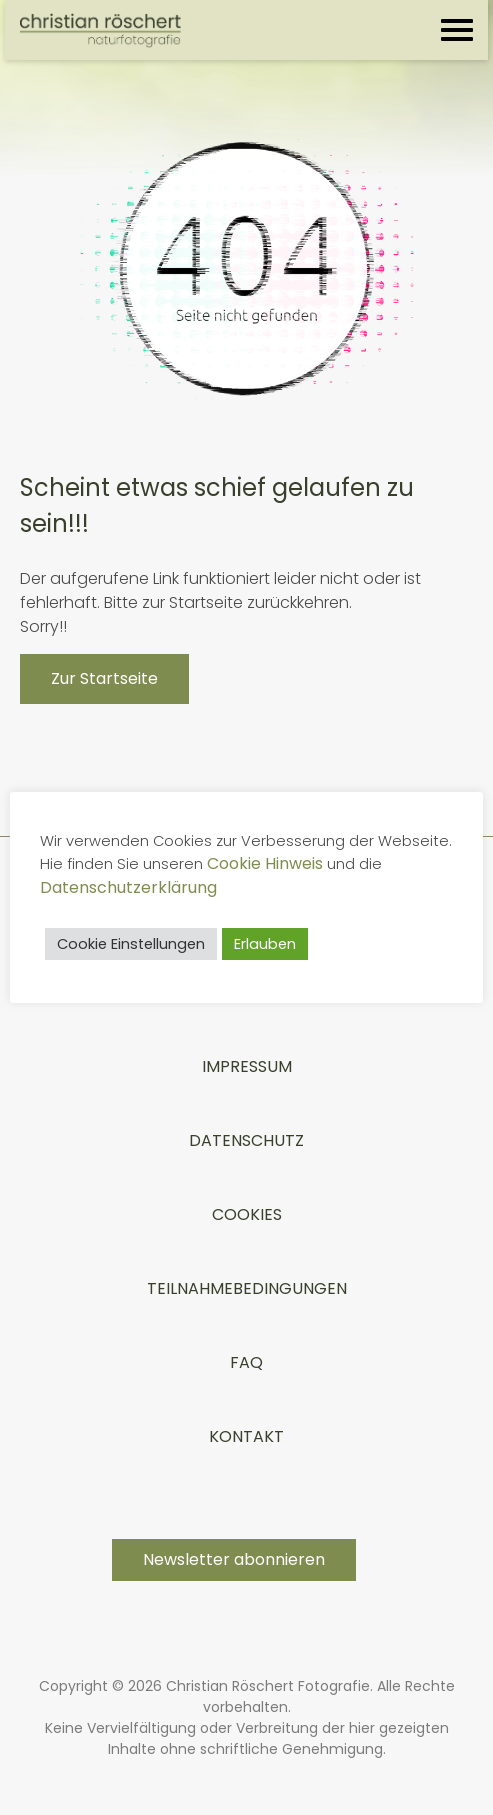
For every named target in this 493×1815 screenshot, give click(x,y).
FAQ (246, 1362)
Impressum (247, 1066)
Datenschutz (246, 1140)
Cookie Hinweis (348, 863)
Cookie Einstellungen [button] (136, 944)
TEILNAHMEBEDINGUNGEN (247, 1288)
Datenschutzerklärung (160, 887)
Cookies (247, 1214)
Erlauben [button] (270, 944)
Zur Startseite (104, 678)
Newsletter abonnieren (234, 1559)
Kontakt (246, 1436)
